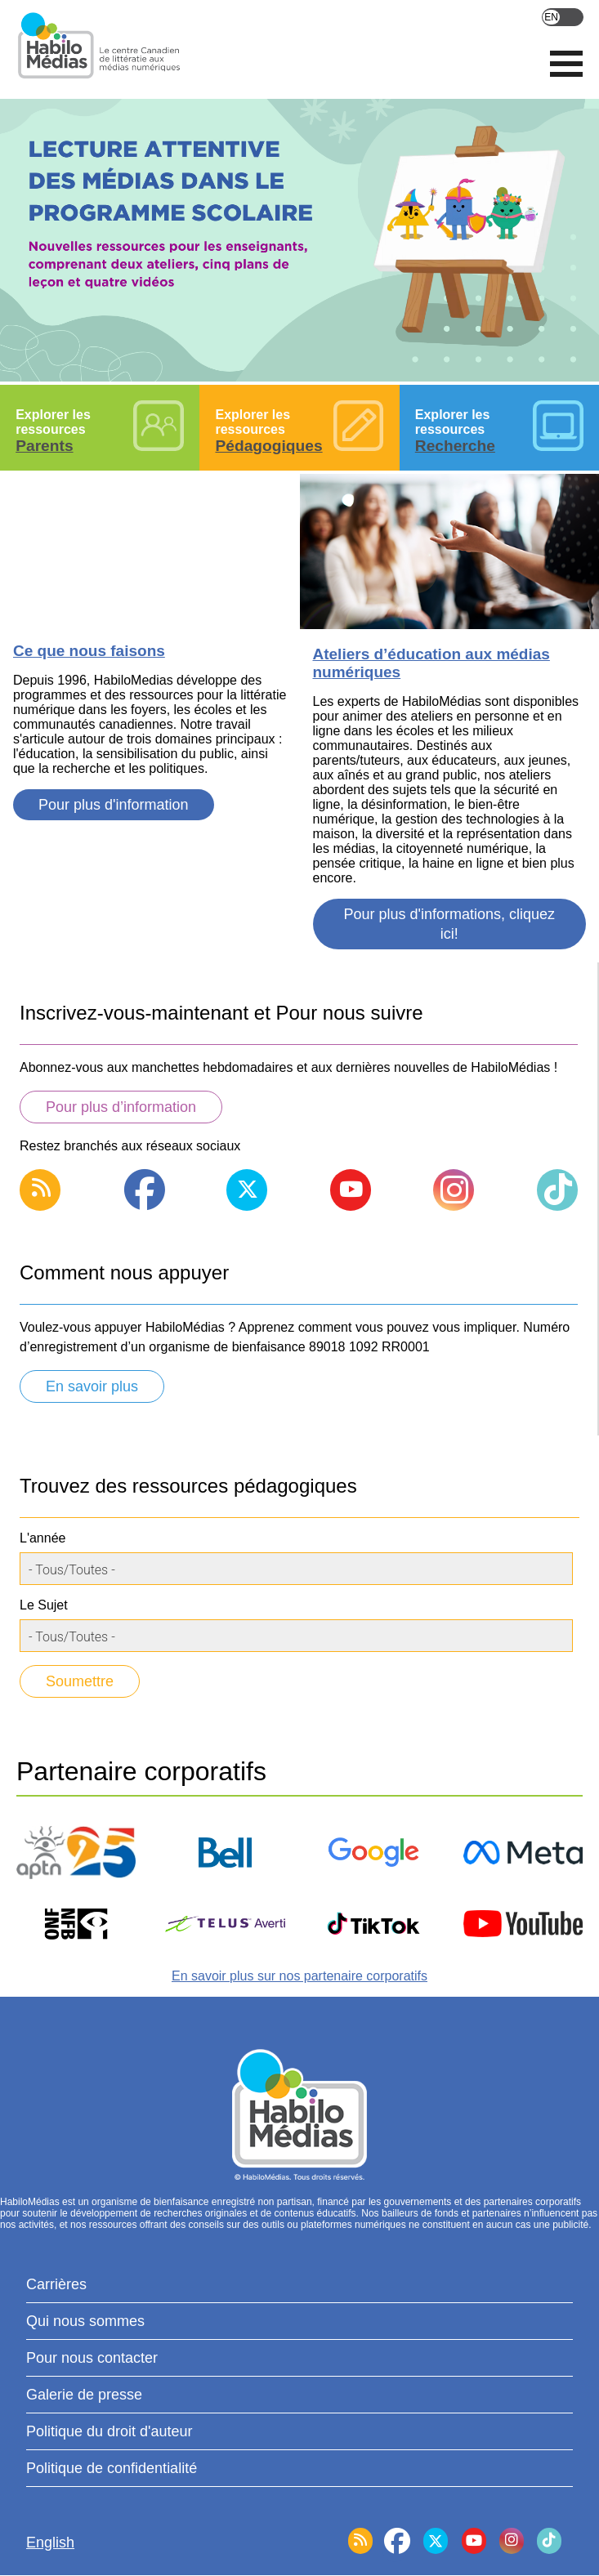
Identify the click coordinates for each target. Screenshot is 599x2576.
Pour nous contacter (92, 2358)
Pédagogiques (268, 445)
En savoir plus (92, 1386)
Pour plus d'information (113, 805)
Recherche (455, 445)
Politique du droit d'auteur (109, 2431)
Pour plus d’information (121, 1107)
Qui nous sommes (85, 2321)
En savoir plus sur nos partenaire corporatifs (299, 1976)
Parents (44, 445)
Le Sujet (44, 1605)
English (562, 17)
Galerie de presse (84, 2394)
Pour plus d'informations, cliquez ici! (449, 924)
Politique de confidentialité (111, 2468)
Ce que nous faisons (89, 650)
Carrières (56, 2284)
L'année (42, 1538)
